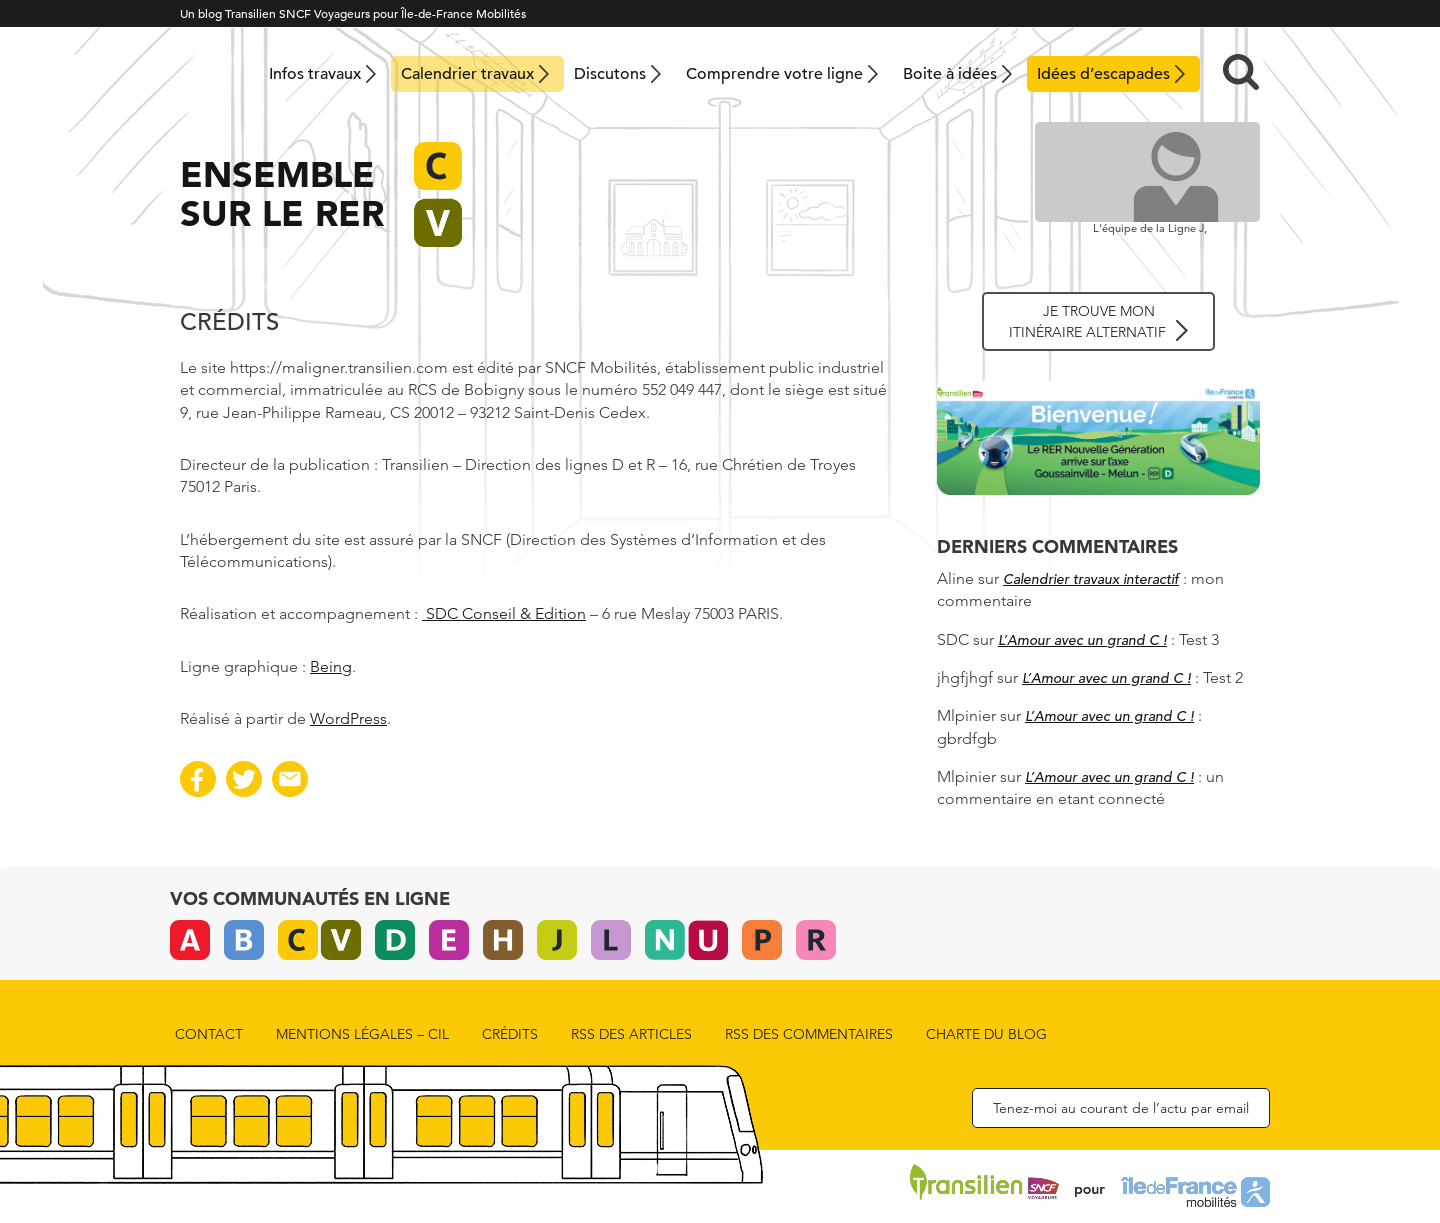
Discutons (610, 74)
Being (331, 666)
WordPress (348, 718)
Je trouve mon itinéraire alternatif (1087, 321)
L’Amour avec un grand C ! (1082, 640)
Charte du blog (986, 1034)
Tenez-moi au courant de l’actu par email (1121, 1108)
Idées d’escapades (1103, 74)
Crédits (510, 1034)
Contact (209, 1034)
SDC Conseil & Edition (504, 613)
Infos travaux (315, 74)
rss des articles (631, 1034)
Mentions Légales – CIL (362, 1034)
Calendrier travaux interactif (1091, 579)
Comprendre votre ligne (774, 74)
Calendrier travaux (467, 74)
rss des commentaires (809, 1034)
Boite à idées (950, 74)
